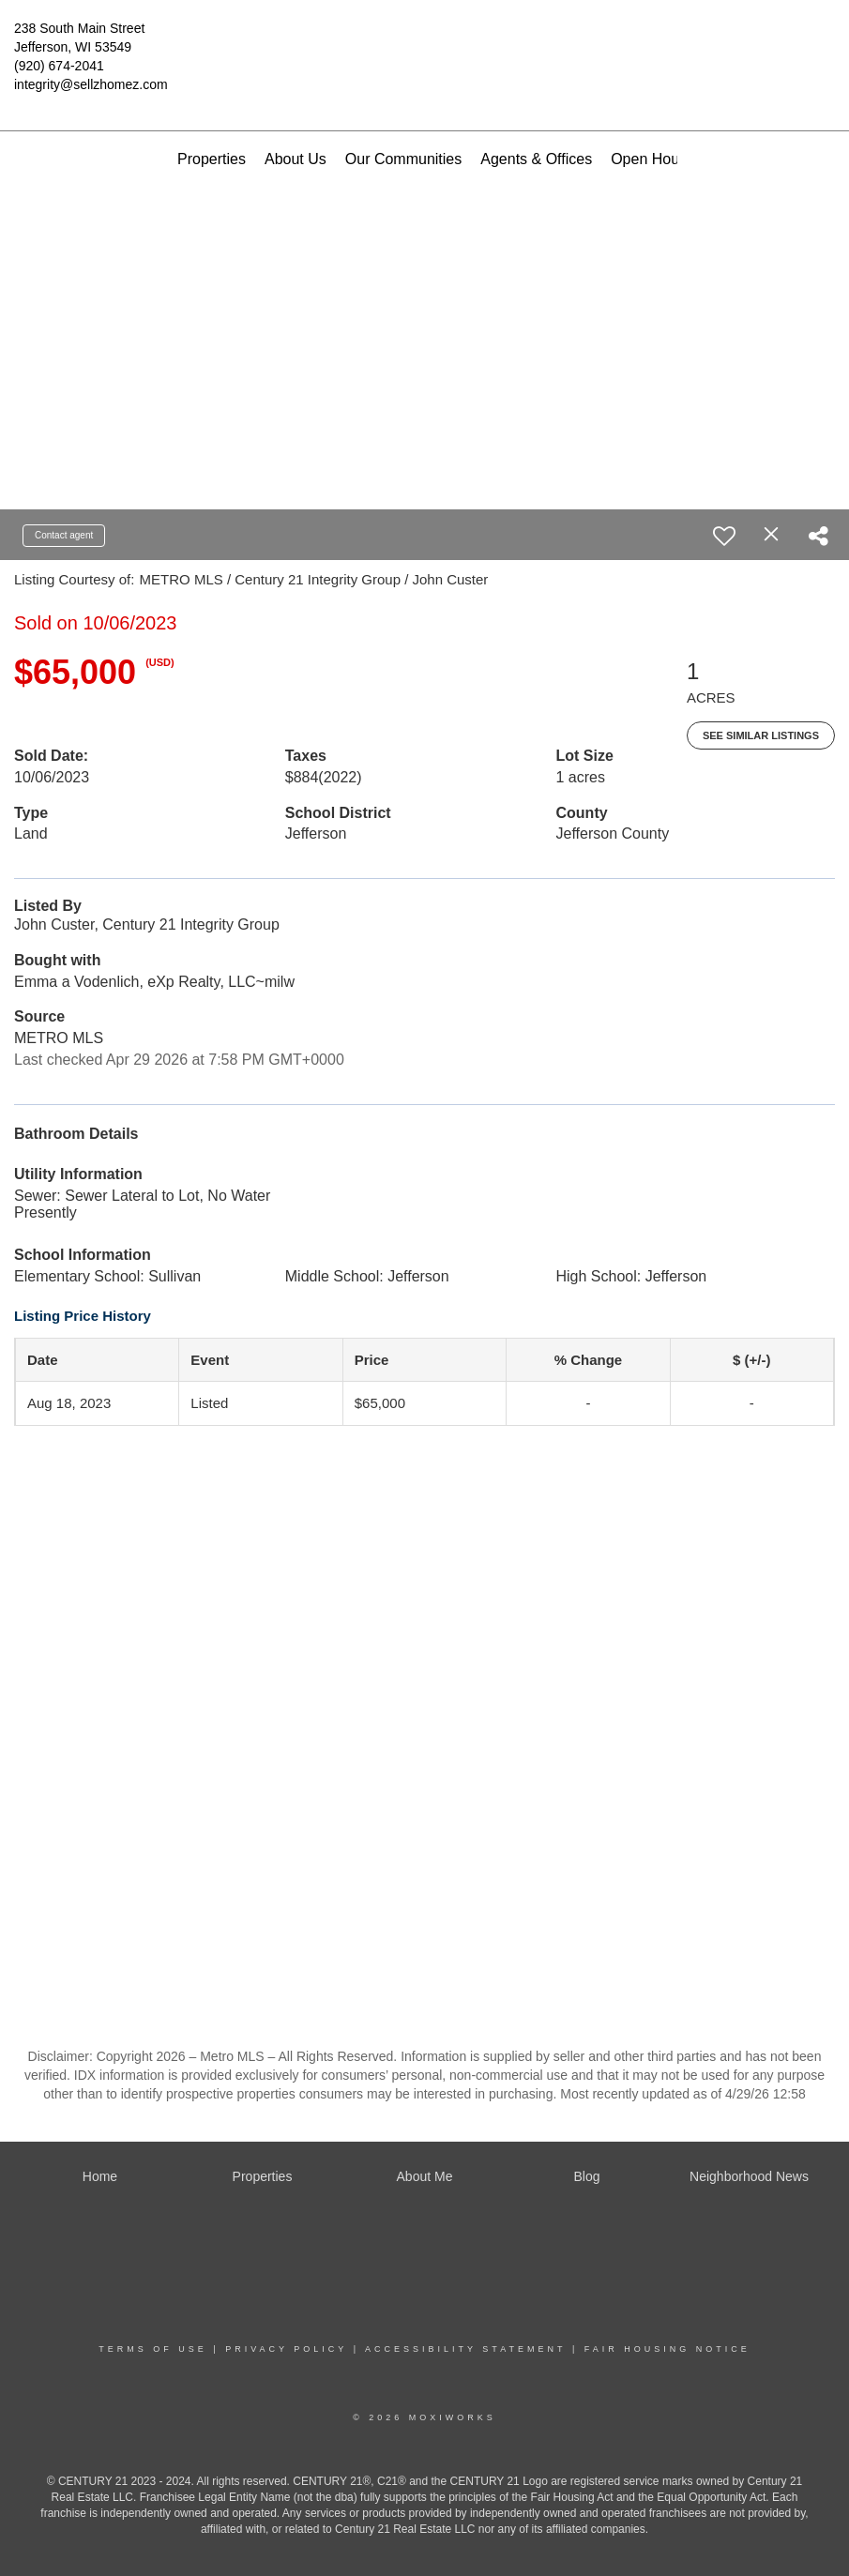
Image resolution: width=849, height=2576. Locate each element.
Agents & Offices (536, 159)
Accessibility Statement (465, 2349)
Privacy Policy (286, 2349)
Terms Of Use (153, 2349)
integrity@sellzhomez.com (91, 84)
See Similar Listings (761, 735)
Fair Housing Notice (667, 2349)
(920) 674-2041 (59, 65)
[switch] (724, 535)
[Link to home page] (425, 42)
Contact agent (64, 535)
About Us (295, 159)
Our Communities (403, 159)
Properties (211, 159)
